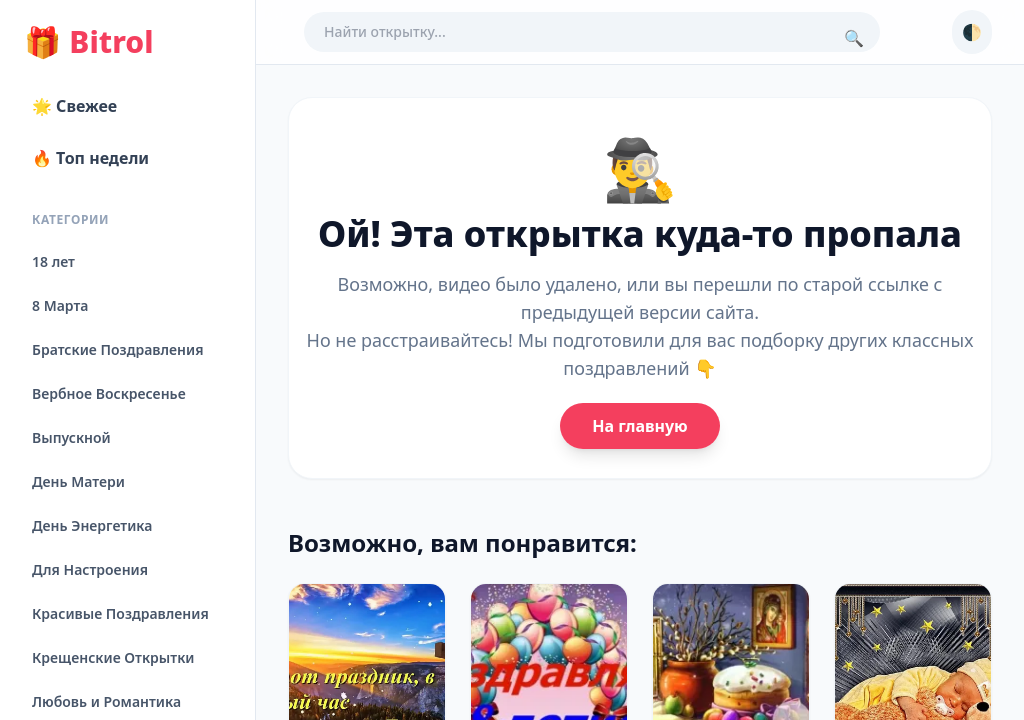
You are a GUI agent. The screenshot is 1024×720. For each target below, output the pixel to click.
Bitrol (88, 42)
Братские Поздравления (117, 349)
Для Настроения (90, 569)
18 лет (53, 261)
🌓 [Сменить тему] (972, 32)
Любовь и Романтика (106, 701)
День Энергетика (92, 525)
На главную (639, 426)
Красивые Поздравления (120, 613)
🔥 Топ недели (90, 158)
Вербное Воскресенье (109, 393)
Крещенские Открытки (113, 657)
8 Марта (60, 305)
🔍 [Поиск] (854, 38)
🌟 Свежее (74, 106)
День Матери (78, 481)
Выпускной (71, 437)
